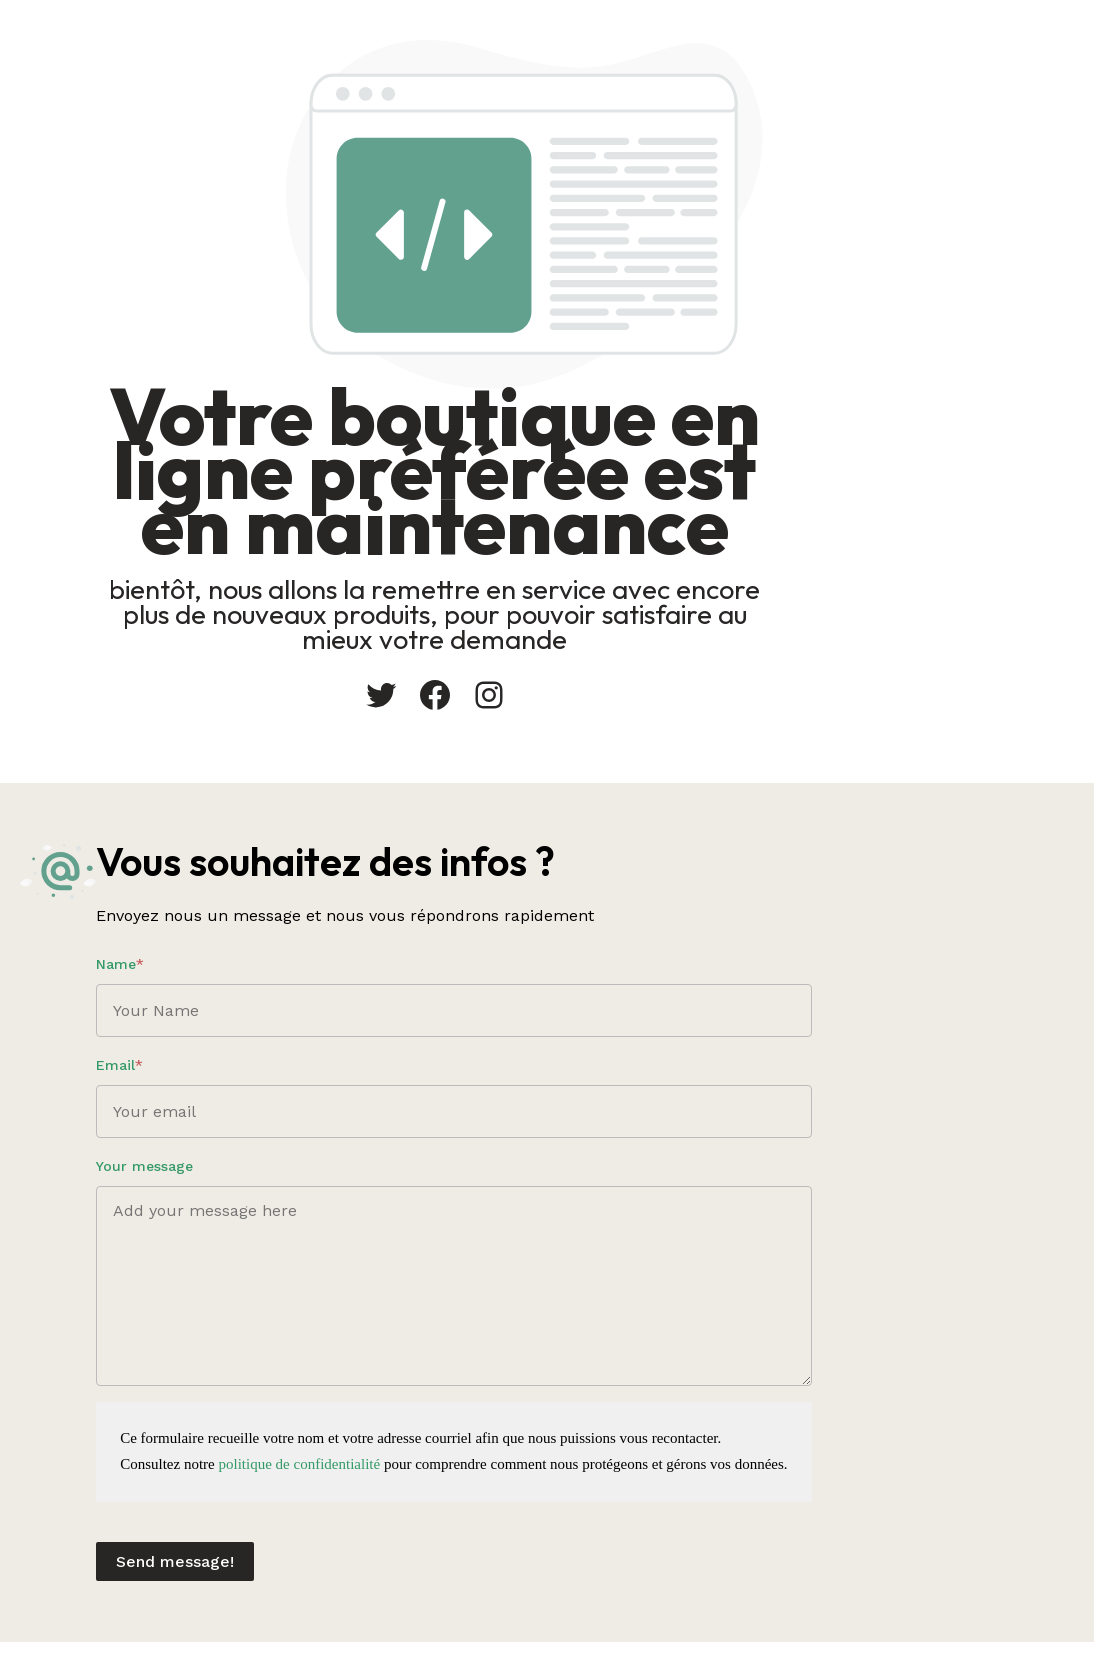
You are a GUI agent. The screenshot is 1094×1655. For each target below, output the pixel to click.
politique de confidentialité (562, 1458)
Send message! (438, 1555)
